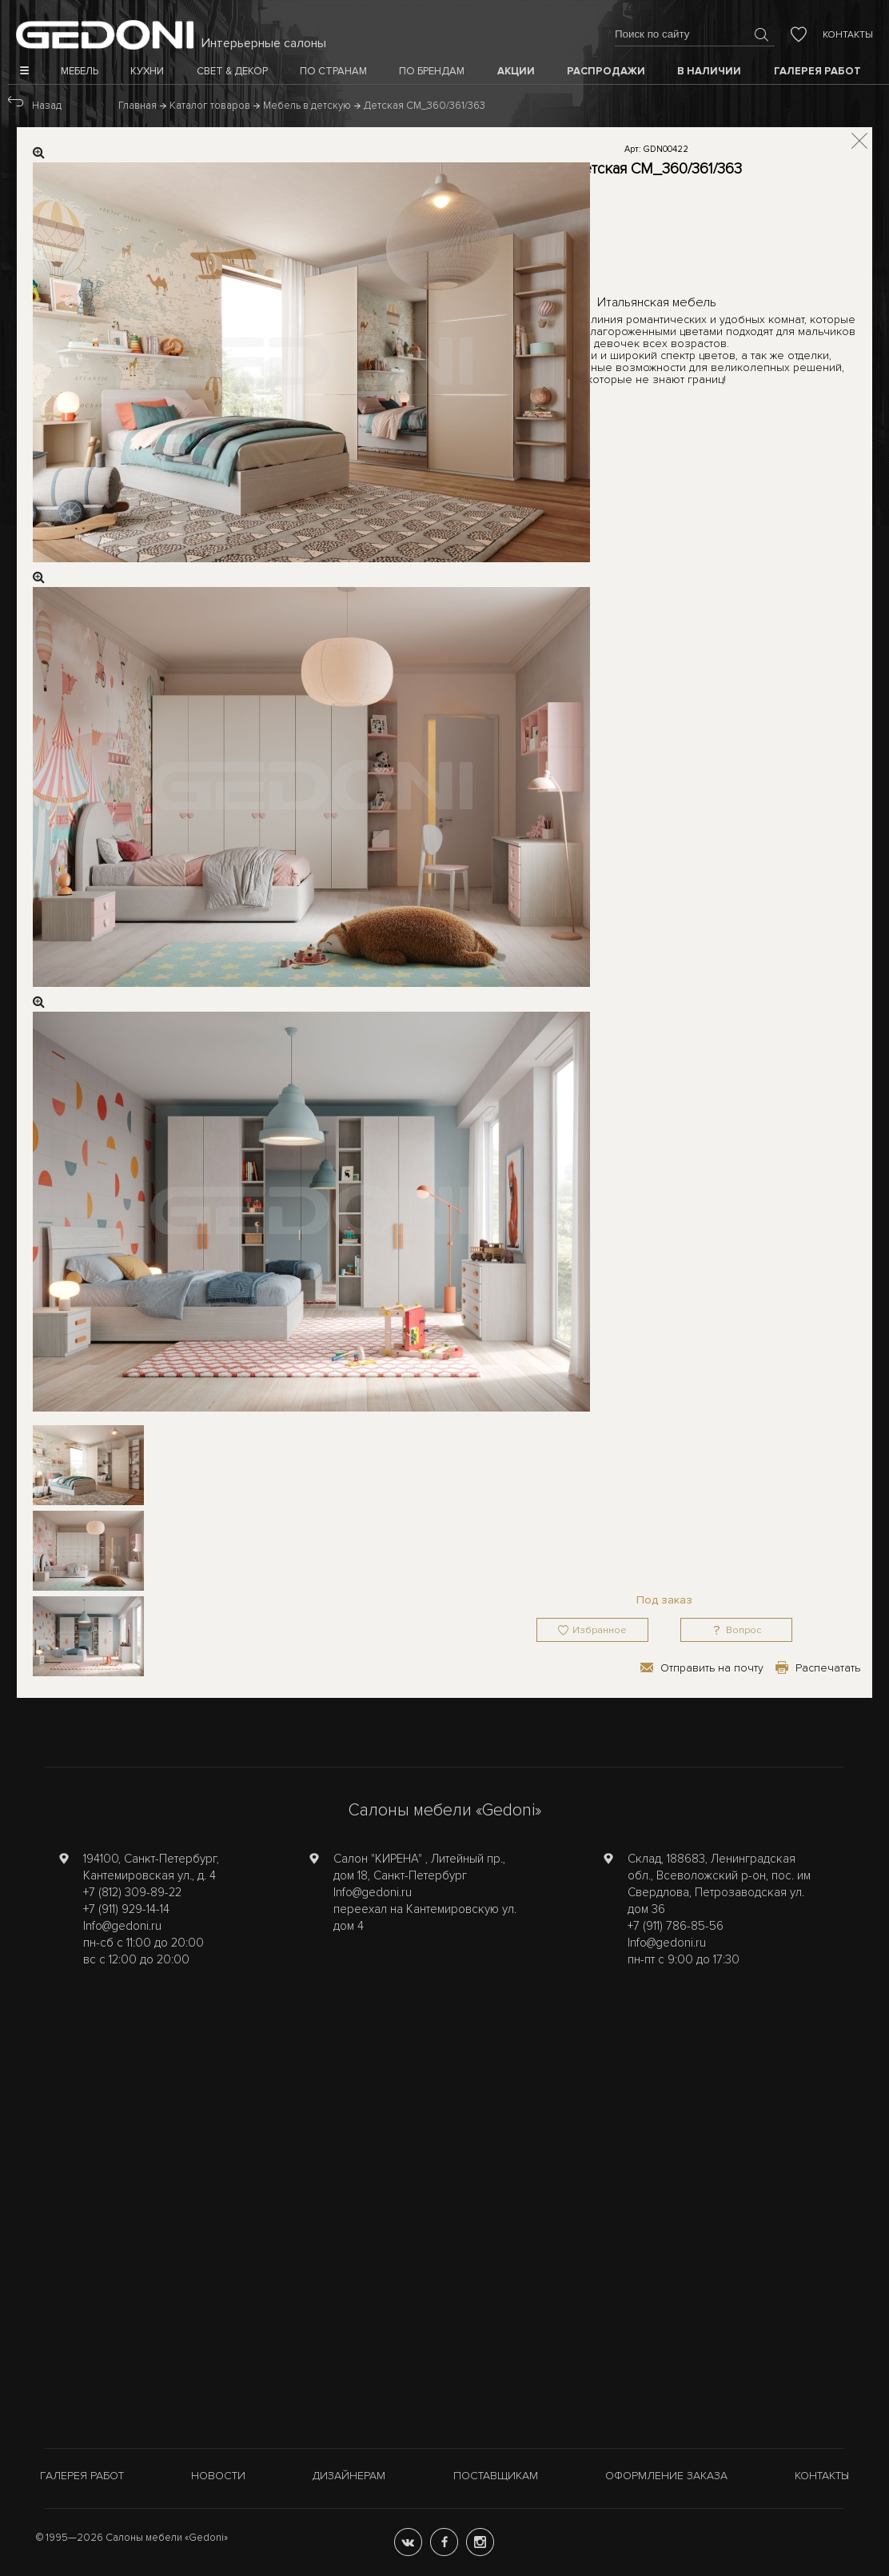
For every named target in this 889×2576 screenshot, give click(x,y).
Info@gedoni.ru (122, 1926)
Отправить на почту (711, 1668)
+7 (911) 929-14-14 (126, 1909)
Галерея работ (82, 2475)
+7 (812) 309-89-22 (132, 1892)
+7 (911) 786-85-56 (676, 1926)
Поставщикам (495, 2475)
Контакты (848, 35)
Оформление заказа (666, 2475)
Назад (47, 105)
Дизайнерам (349, 2475)
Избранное (599, 1630)
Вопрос (743, 1630)
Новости (218, 2475)
